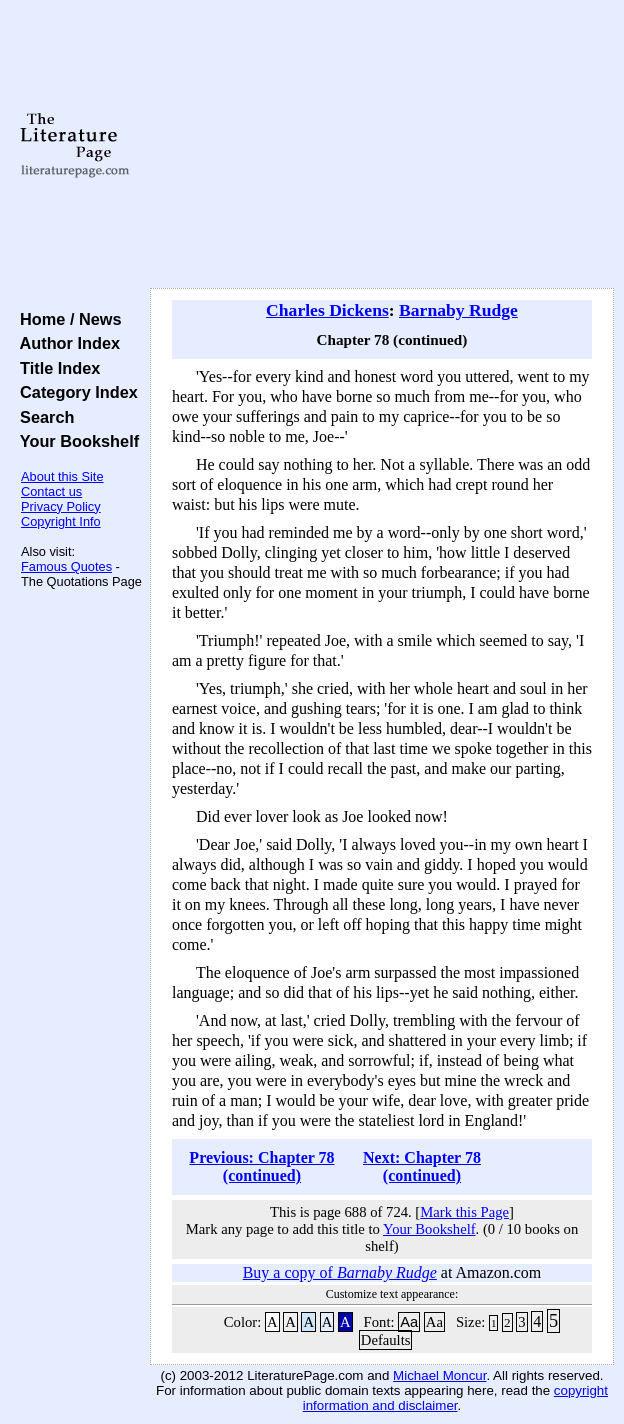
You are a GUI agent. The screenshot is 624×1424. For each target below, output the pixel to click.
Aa (409, 1322)
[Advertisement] (382, 145)
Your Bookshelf (75, 441)
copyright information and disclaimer (455, 1398)
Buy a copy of (340, 1272)
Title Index (55, 368)
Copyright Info (61, 521)
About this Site (62, 476)
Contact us (51, 491)
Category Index (74, 392)
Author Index (65, 343)
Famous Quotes (66, 566)
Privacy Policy (61, 506)
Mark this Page (464, 1212)
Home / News (66, 319)
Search (42, 417)
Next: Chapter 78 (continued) (422, 1166)
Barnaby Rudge (458, 310)
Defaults (386, 1340)
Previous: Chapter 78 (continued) (261, 1166)
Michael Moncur (439, 1375)
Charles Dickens (327, 310)
